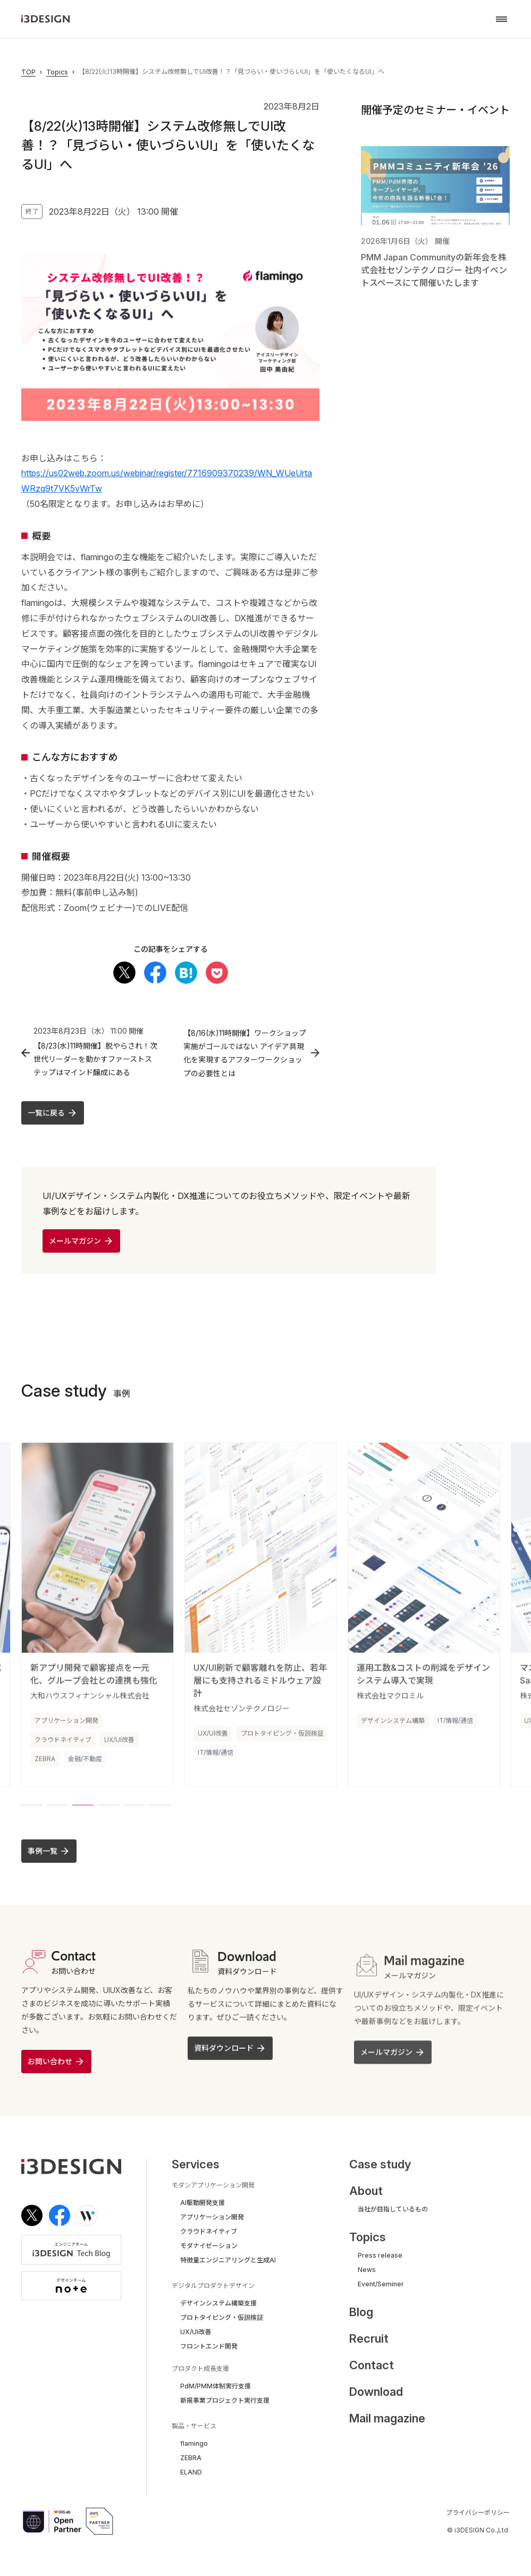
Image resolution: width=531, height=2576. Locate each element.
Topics (57, 72)
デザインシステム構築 (393, 1725)
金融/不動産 (85, 1764)
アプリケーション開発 (66, 1725)
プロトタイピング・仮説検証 (282, 1738)
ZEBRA (45, 1764)
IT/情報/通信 (215, 1757)
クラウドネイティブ (63, 1745)
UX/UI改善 (119, 1745)
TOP (28, 72)
